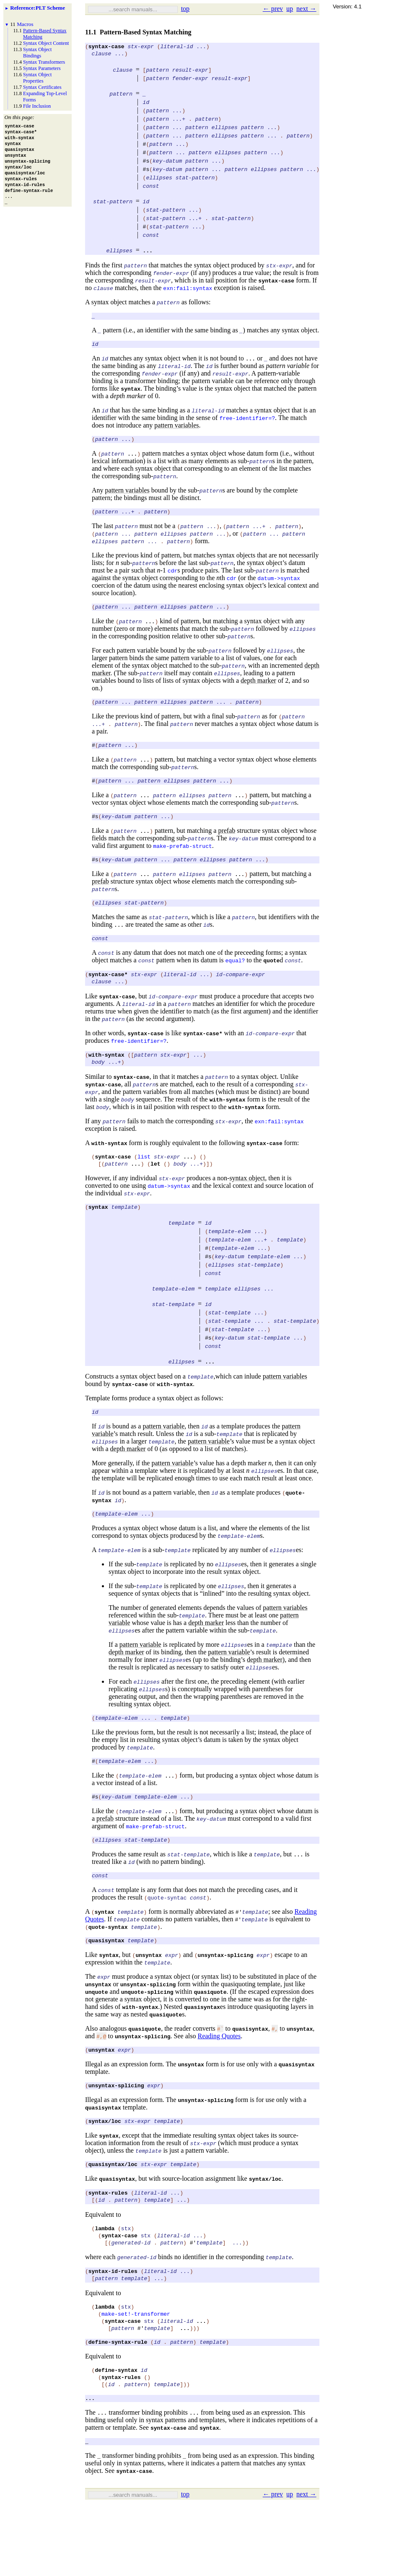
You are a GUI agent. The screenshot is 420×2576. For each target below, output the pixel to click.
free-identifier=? (247, 428)
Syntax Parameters (42, 68)
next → (306, 8)
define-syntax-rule (117, 2408)
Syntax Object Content (46, 43)
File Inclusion (37, 106)
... (148, 258)
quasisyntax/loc (112, 2215)
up (289, 8)
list (143, 1185)
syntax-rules (108, 2245)
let (155, 1193)
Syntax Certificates (42, 87)
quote (271, 983)
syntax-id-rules (112, 2330)
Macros (25, 24)
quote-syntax (108, 1972)
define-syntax (116, 2437)
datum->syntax (278, 590)
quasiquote (210, 2038)
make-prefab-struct (182, 864)
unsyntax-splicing (148, 2030)
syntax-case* (108, 998)
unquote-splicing (147, 2038)
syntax (130, 398)
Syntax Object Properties (37, 78)
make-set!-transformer (135, 2376)
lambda (104, 2283)
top (185, 8)
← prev (273, 8)
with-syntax (106, 1081)
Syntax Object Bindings (37, 53)
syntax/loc (104, 2171)
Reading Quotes (219, 2082)
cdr (172, 583)
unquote (96, 2038)
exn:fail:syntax (187, 295)
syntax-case (106, 47)
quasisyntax (106, 1986)
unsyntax (98, 2030)
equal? (235, 983)
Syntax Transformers (44, 62)
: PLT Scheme (37, 8)
